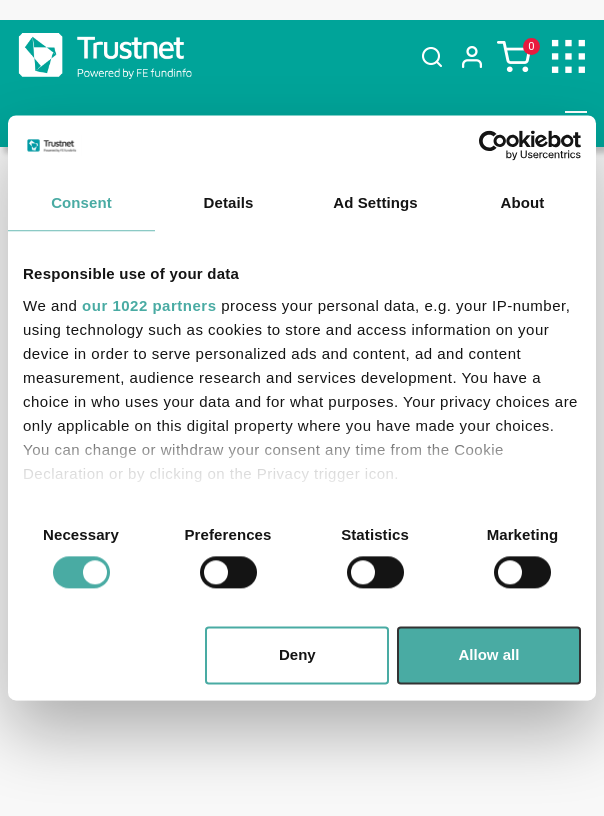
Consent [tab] (81, 202)
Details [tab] (229, 202)
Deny (297, 655)
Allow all (489, 655)
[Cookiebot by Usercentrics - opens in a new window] (493, 145)
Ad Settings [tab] (375, 202)
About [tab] (523, 202)
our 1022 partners (149, 305)
